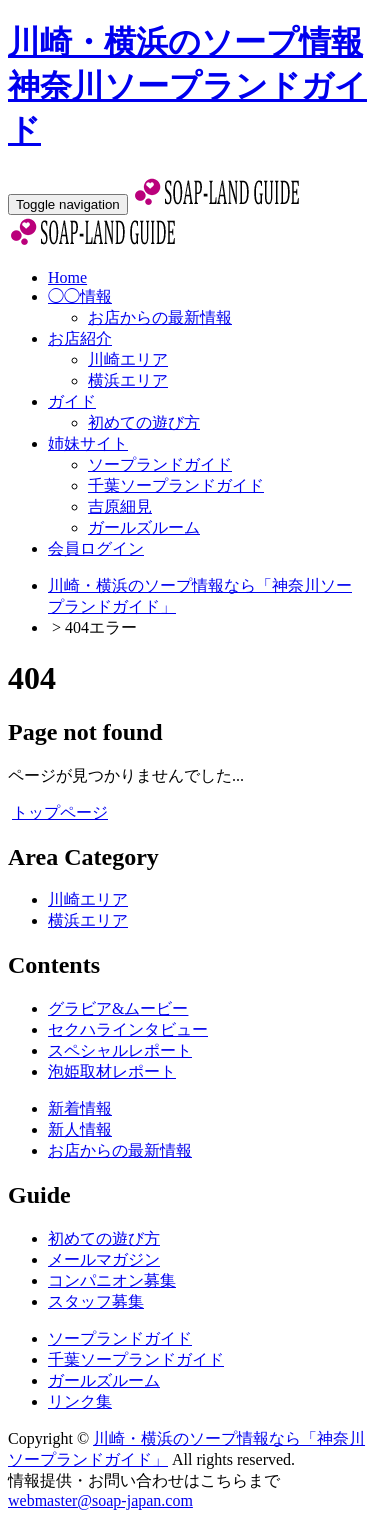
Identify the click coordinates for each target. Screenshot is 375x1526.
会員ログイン (96, 548)
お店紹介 (80, 338)
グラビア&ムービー (118, 1008)
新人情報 (80, 1129)
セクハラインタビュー (128, 1029)
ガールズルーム (144, 527)
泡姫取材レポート (112, 1071)
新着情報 (80, 1108)
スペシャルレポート (120, 1050)
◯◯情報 (80, 296)
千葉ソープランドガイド (176, 485)
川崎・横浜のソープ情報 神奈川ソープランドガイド (187, 86)
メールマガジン (104, 1259)
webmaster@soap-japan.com (100, 1500)
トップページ (60, 812)
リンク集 (80, 1401)
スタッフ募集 (96, 1301)
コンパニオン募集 (112, 1280)
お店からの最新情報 (160, 317)
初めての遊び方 (144, 422)
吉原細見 (120, 506)
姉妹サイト (88, 443)
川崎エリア (128, 359)
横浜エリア (128, 380)
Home (67, 277)
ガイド (72, 401)
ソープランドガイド (160, 464)
